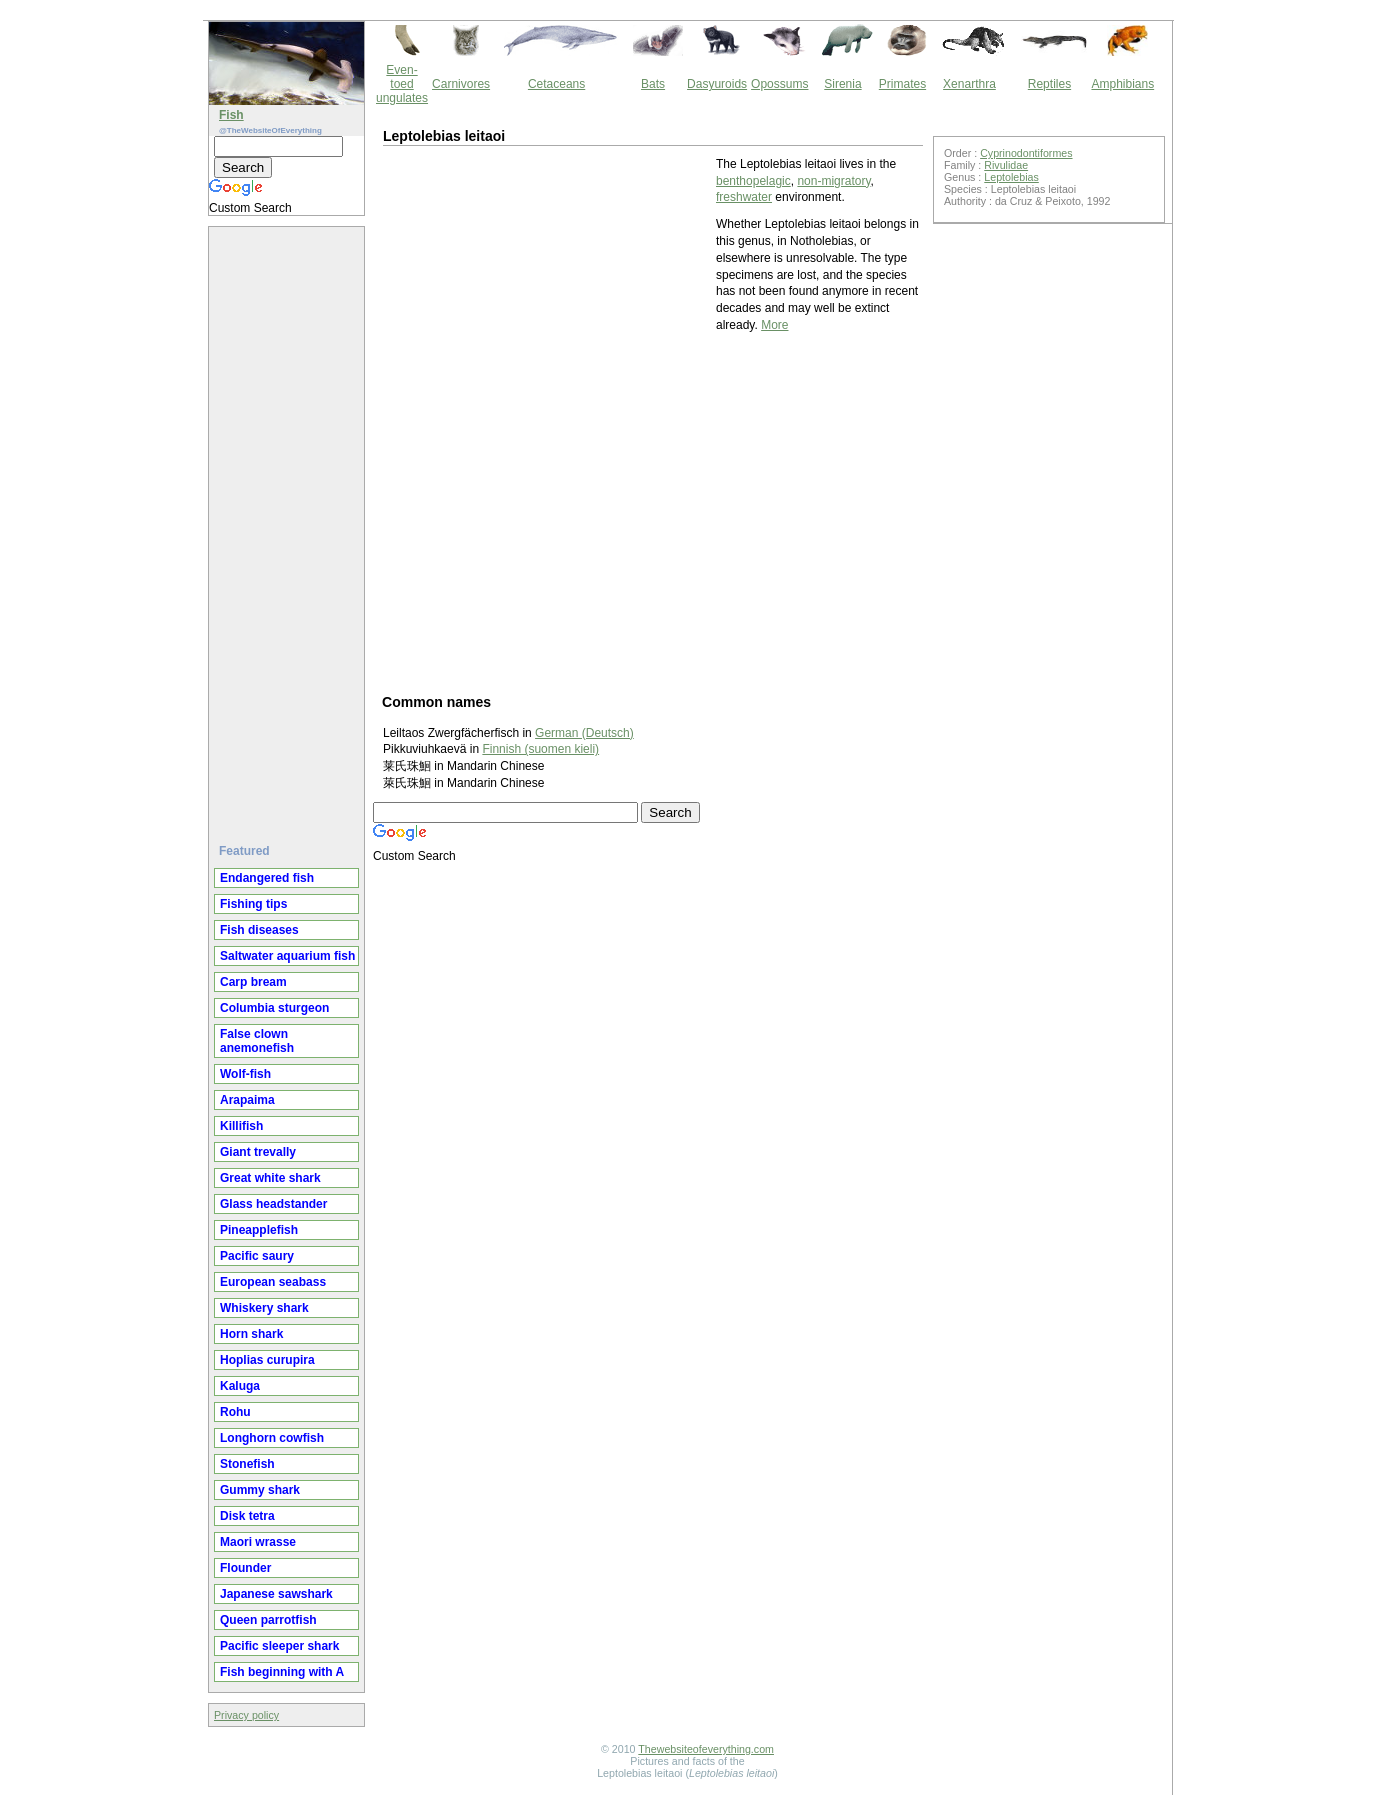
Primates (902, 84)
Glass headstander (273, 1204)
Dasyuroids (717, 84)
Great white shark (270, 1178)
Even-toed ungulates (402, 84)
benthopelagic (753, 181)
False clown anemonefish (257, 1041)
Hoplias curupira (267, 1360)
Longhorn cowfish (272, 1438)
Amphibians (1122, 84)
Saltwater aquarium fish (287, 956)
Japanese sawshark (276, 1594)
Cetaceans (556, 84)
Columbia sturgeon (274, 1008)
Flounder (245, 1568)
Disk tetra (247, 1516)
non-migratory (833, 181)
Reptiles (1049, 84)
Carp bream (253, 982)
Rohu (235, 1412)
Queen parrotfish (268, 1620)
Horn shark (251, 1334)
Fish (231, 115)
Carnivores (461, 84)
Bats (653, 84)
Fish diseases (259, 930)
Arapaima (247, 1100)
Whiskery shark (264, 1308)
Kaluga (240, 1386)
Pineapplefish (259, 1230)
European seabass (273, 1282)
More (774, 325)
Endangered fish (267, 878)
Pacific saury (257, 1256)
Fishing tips (253, 904)
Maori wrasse (258, 1542)
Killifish (241, 1126)
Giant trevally (258, 1152)
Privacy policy (246, 1715)
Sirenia (842, 84)
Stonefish (247, 1464)
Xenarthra (969, 84)
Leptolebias (1011, 177)
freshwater (744, 197)
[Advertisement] (289, 527)
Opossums (779, 84)
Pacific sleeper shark (279, 1646)
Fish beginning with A (282, 1672)
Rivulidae (1006, 165)
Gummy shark (260, 1490)
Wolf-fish (245, 1074)
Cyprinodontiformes (1026, 153)
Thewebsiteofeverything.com (706, 1749)
